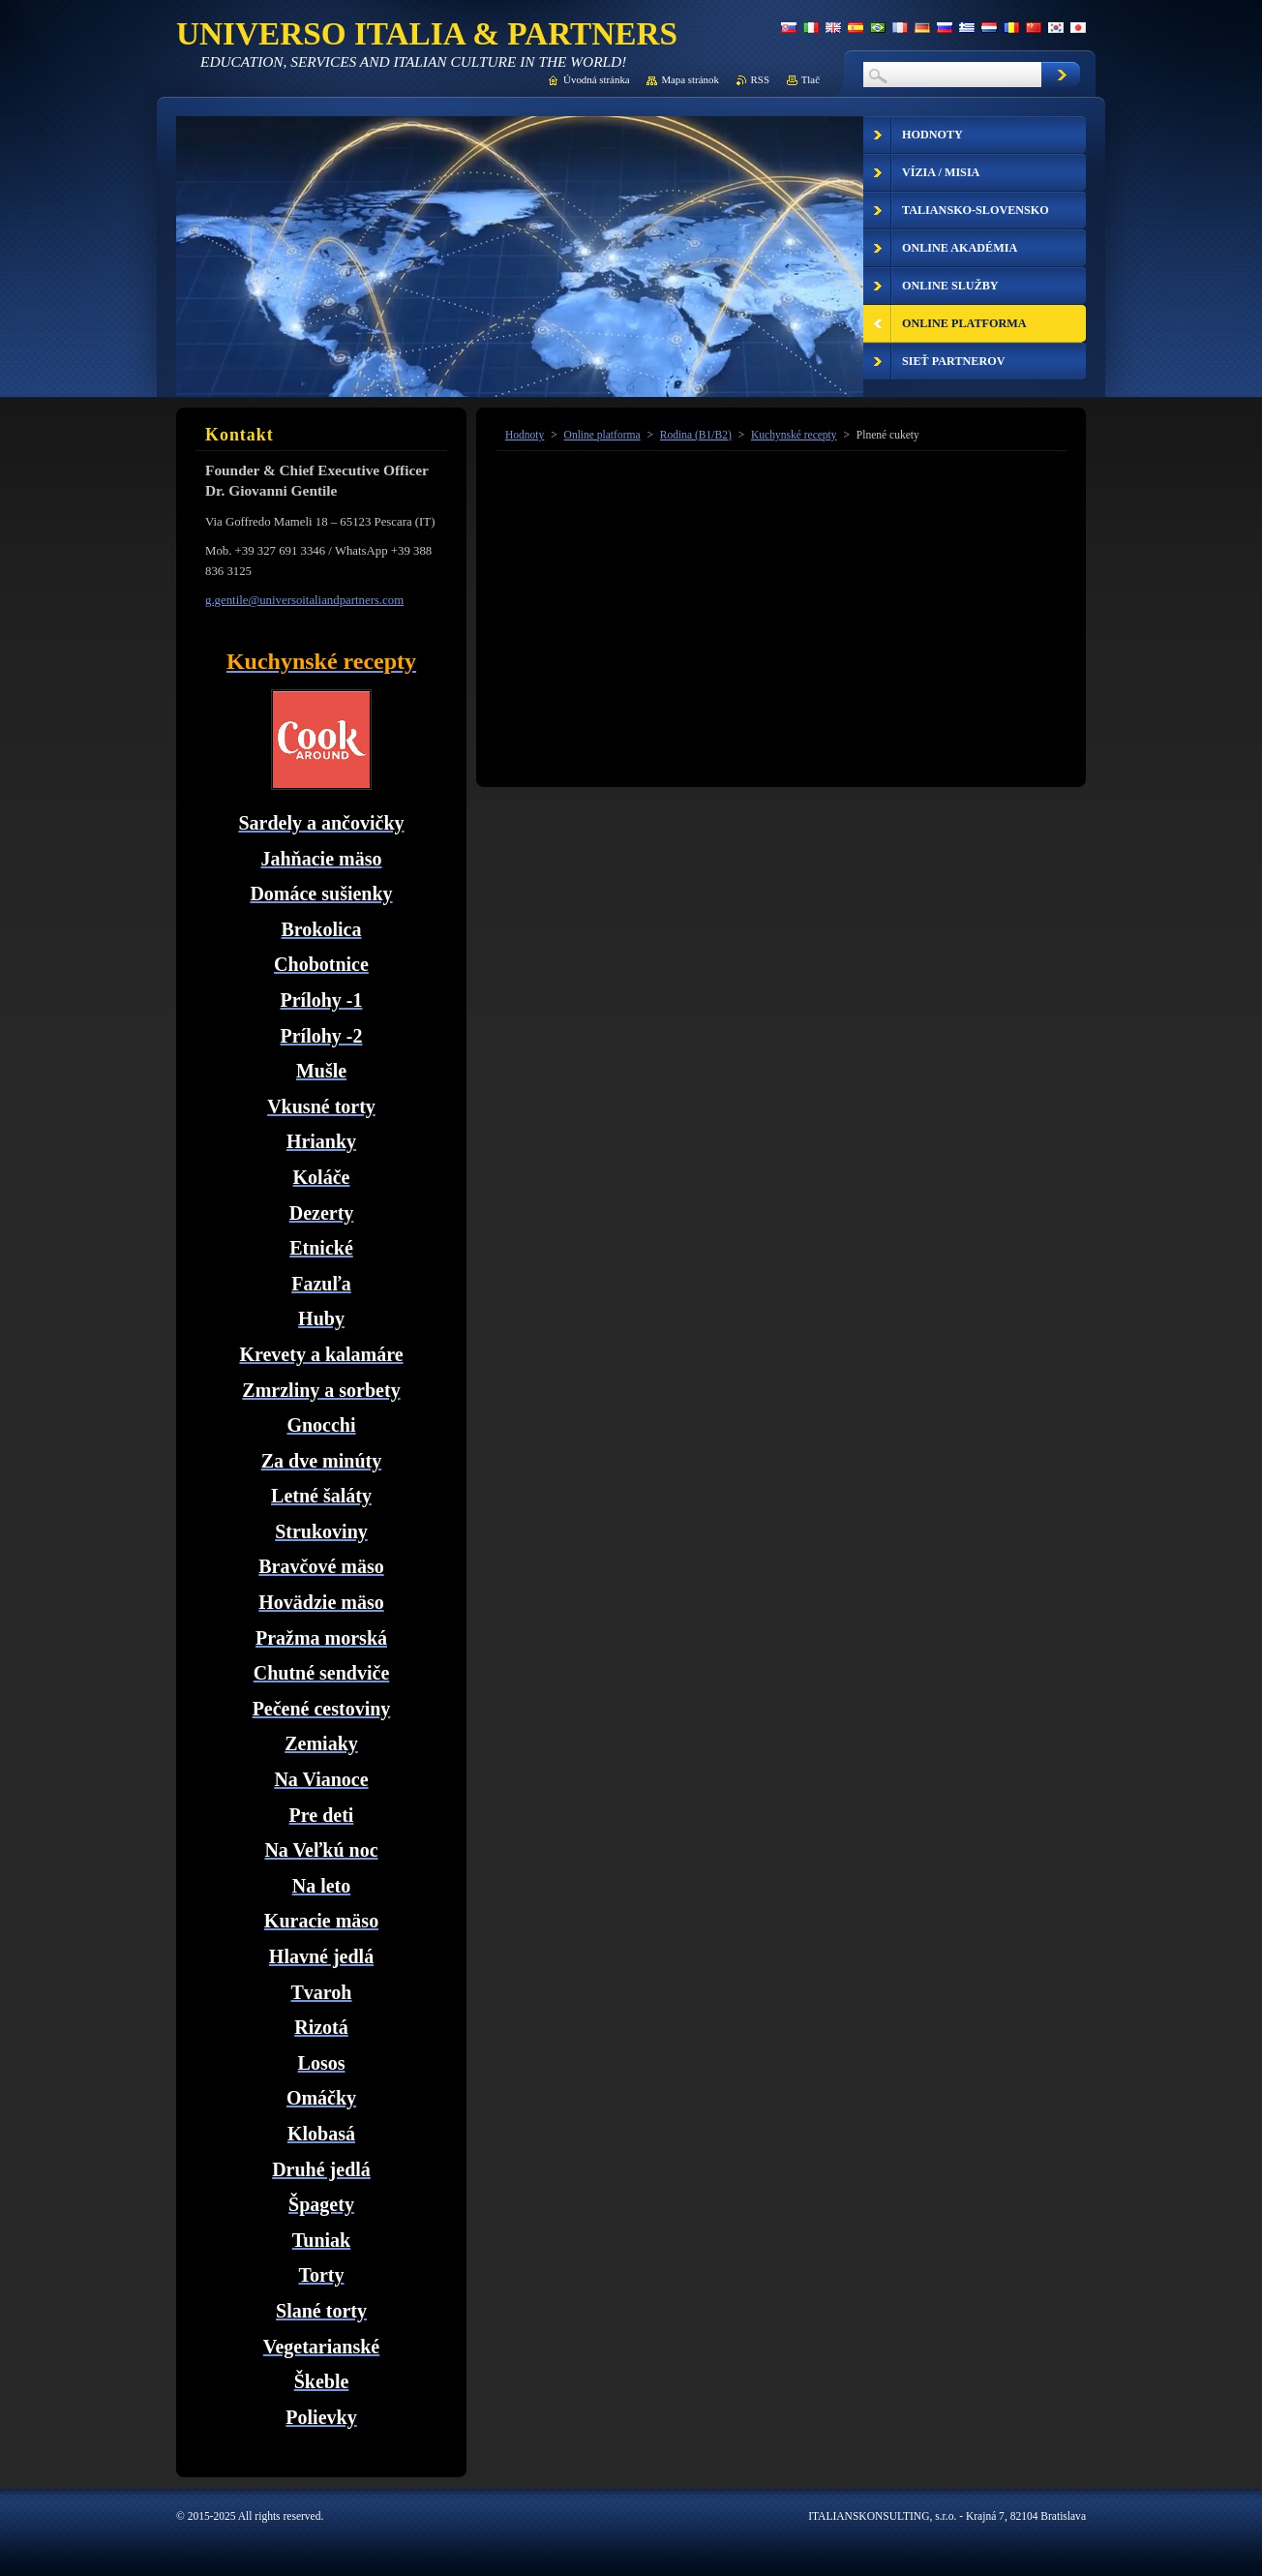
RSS (760, 79)
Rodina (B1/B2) (696, 434)
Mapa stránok (690, 79)
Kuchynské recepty (794, 434)
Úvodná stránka (596, 79)
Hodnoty (524, 434)
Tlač (810, 79)
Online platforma (602, 434)
